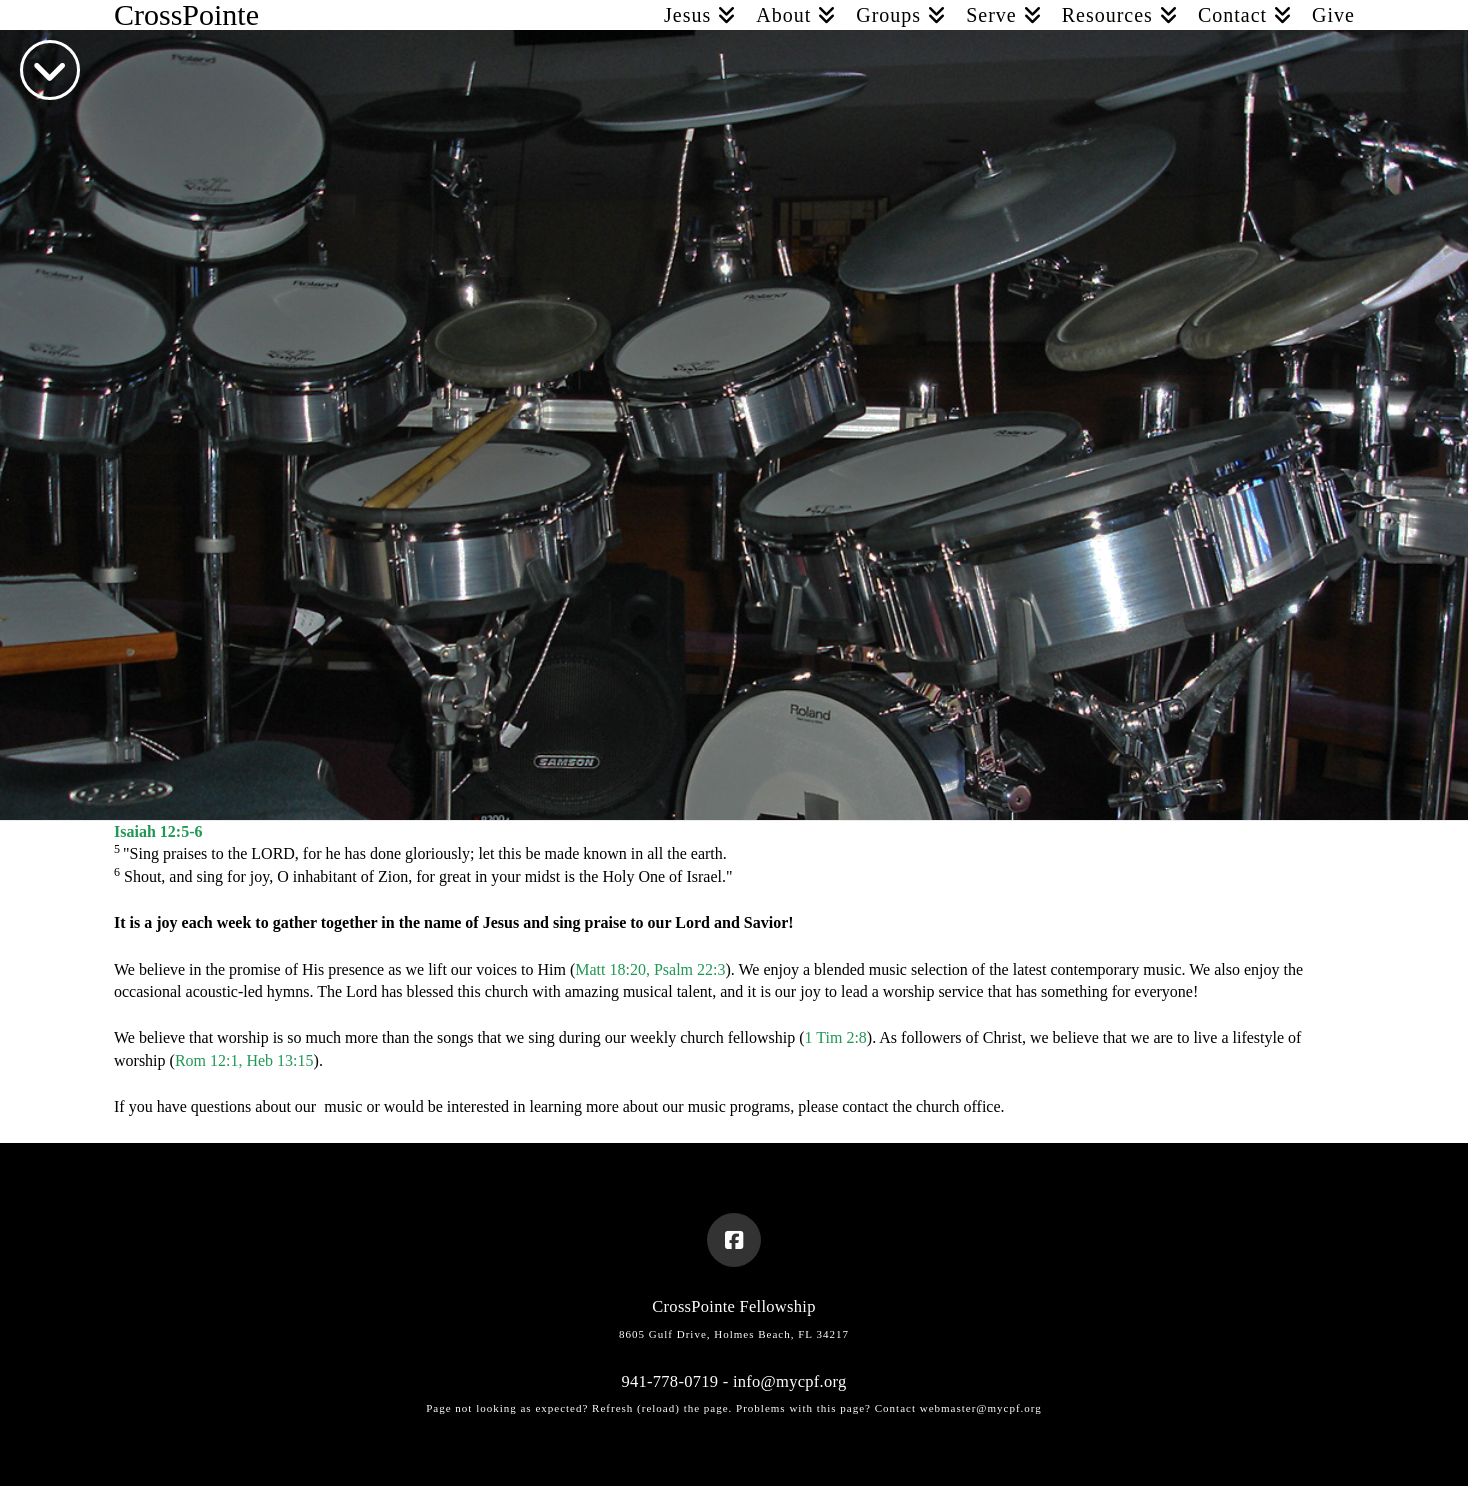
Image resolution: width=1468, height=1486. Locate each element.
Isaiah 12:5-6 (158, 831)
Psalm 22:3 (690, 969)
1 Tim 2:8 (836, 1037)
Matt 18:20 (610, 969)
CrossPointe (186, 15)
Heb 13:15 (279, 1060)
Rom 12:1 (207, 1060)
